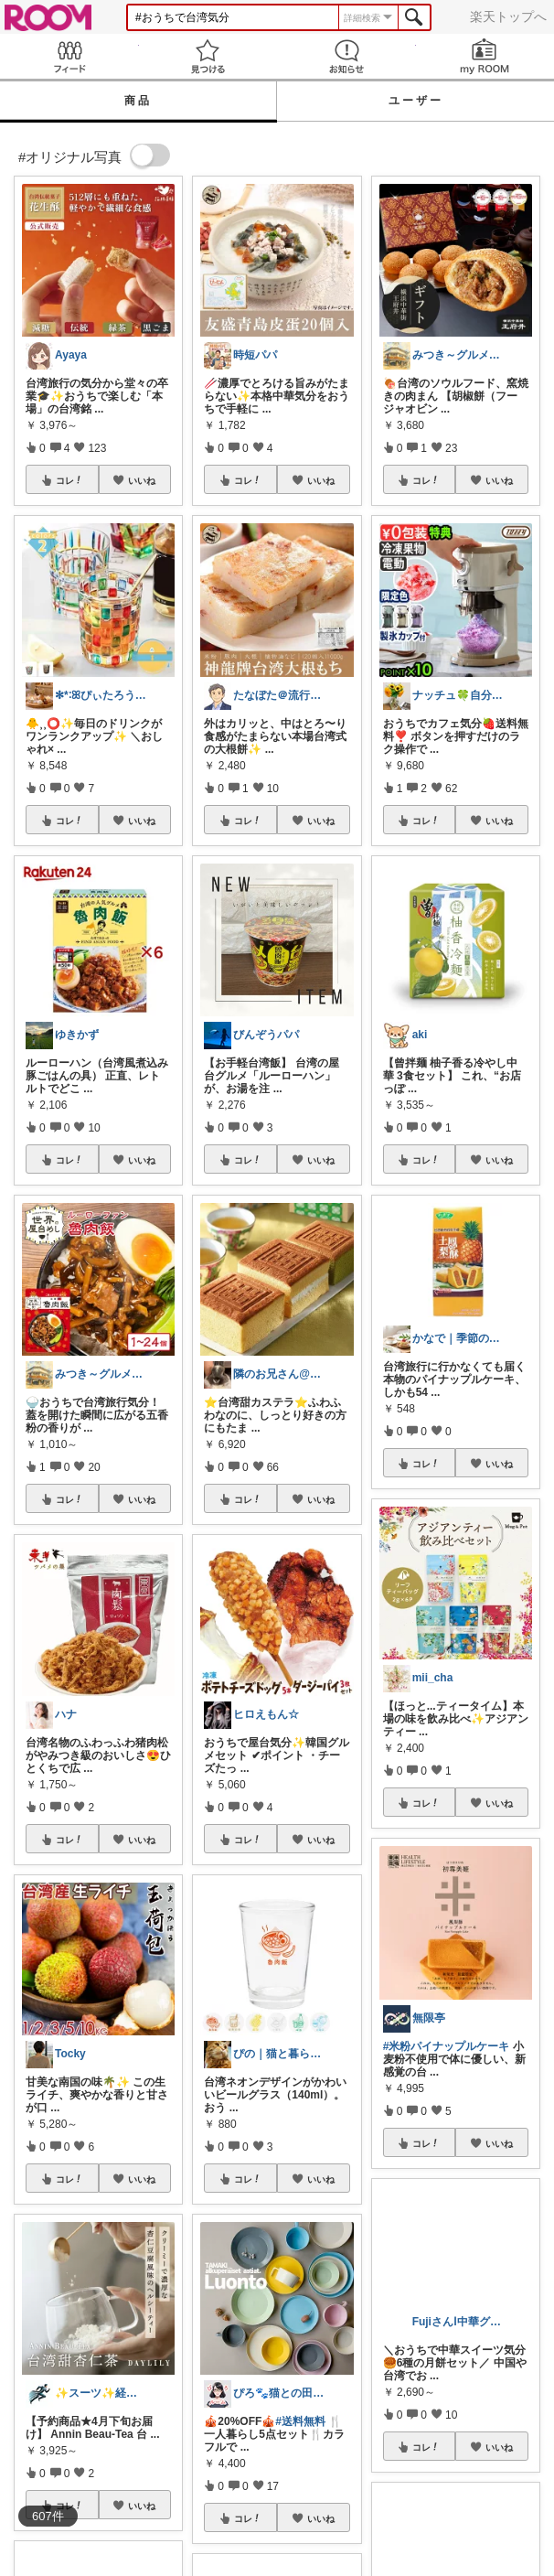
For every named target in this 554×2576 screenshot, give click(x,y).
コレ (69, 480)
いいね (141, 480)
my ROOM (485, 56)
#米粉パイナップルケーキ (446, 2046)
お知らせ (346, 56)
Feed (69, 56)
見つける (208, 56)
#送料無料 (300, 2421)
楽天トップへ (508, 16)
